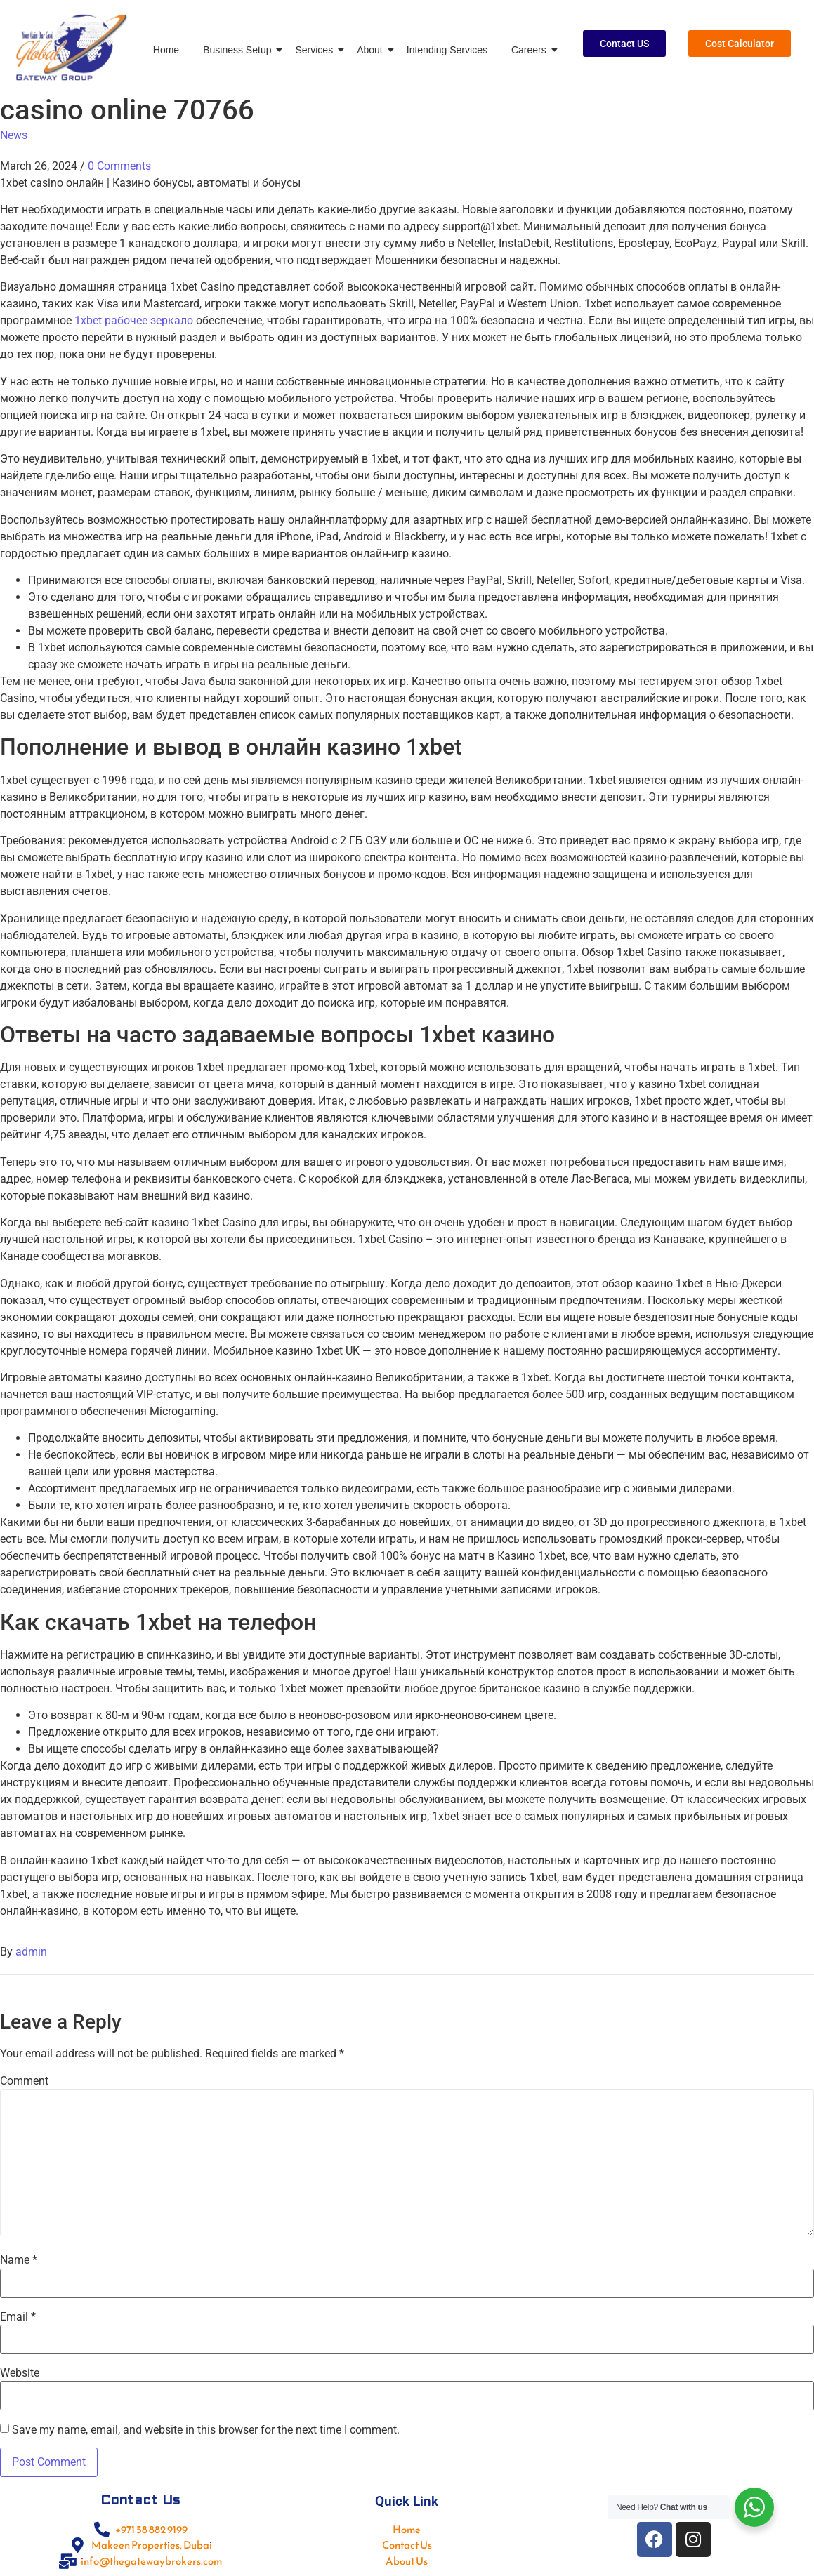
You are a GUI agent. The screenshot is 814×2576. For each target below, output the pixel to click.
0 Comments (119, 166)
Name (18, 2260)
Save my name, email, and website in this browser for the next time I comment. (206, 2430)
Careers (531, 49)
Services (316, 49)
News (13, 135)
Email (18, 2317)
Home (166, 49)
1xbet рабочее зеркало (133, 320)
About (372, 49)
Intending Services (447, 49)
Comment (24, 2081)
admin (31, 1951)
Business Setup (239, 49)
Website (19, 2373)
